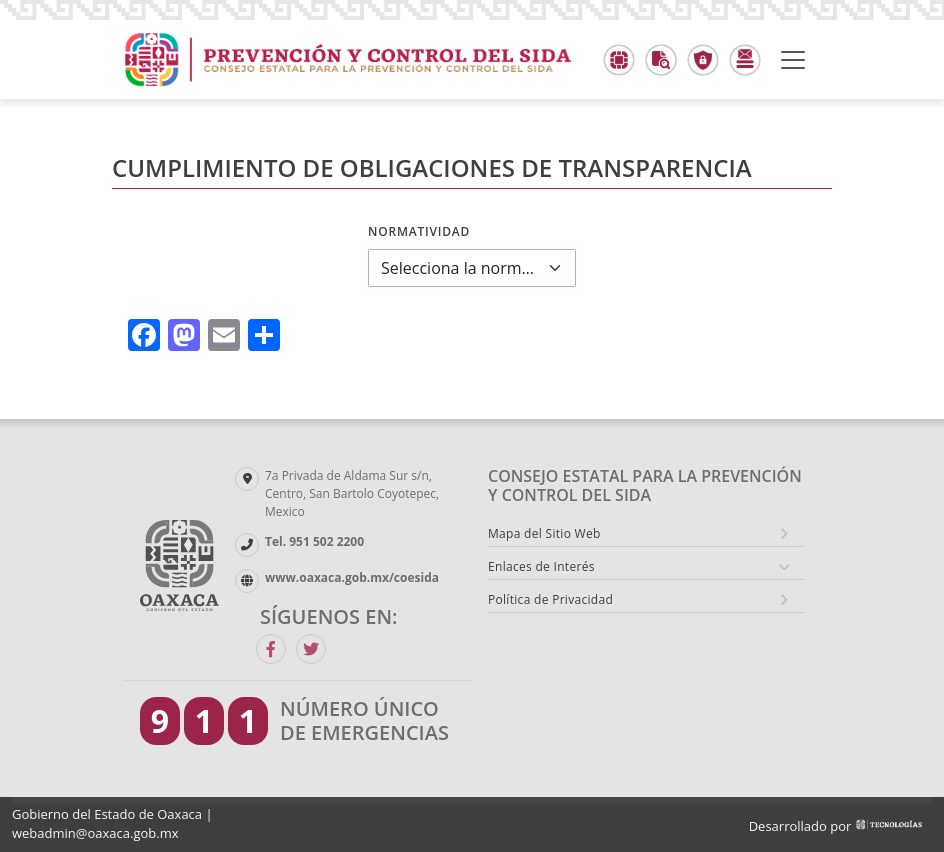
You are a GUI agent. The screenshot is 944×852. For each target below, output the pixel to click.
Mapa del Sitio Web (544, 533)
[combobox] (472, 268)
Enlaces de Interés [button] (541, 566)
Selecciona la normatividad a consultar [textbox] (460, 268)
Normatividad (419, 231)
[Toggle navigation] (793, 60)
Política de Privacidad (550, 599)
